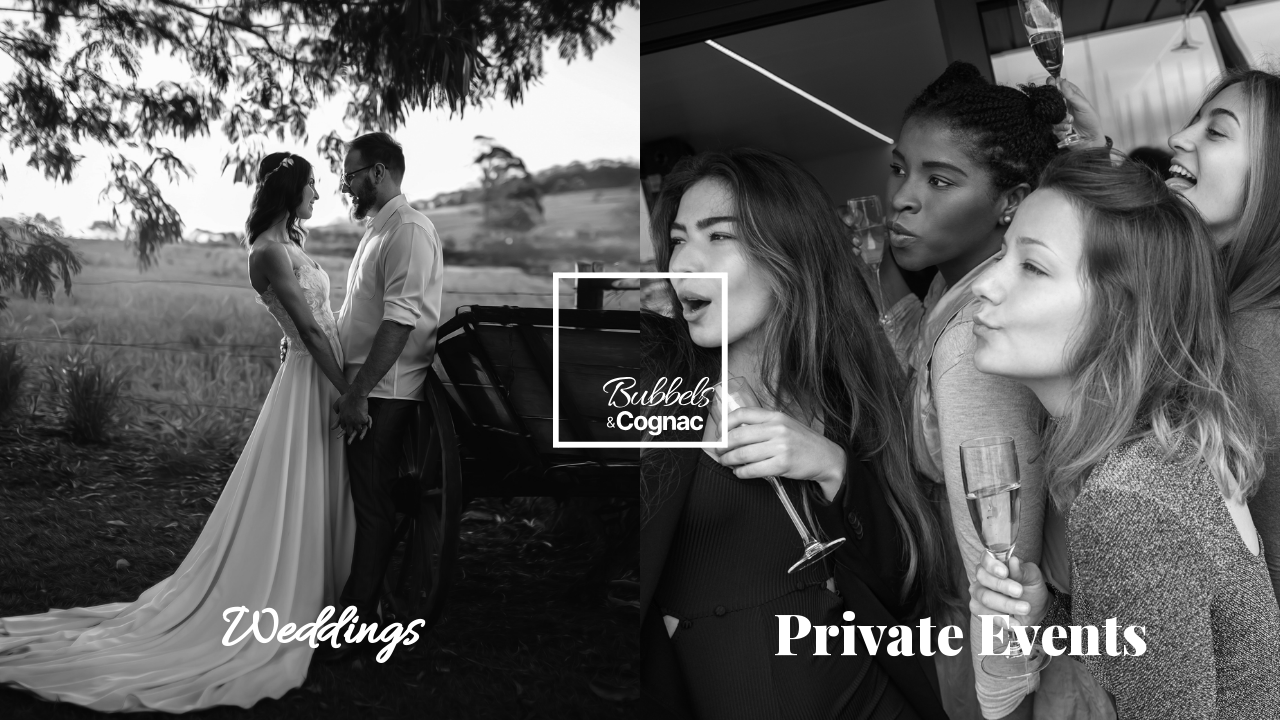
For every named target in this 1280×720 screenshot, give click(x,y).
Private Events (960, 631)
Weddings (320, 632)
